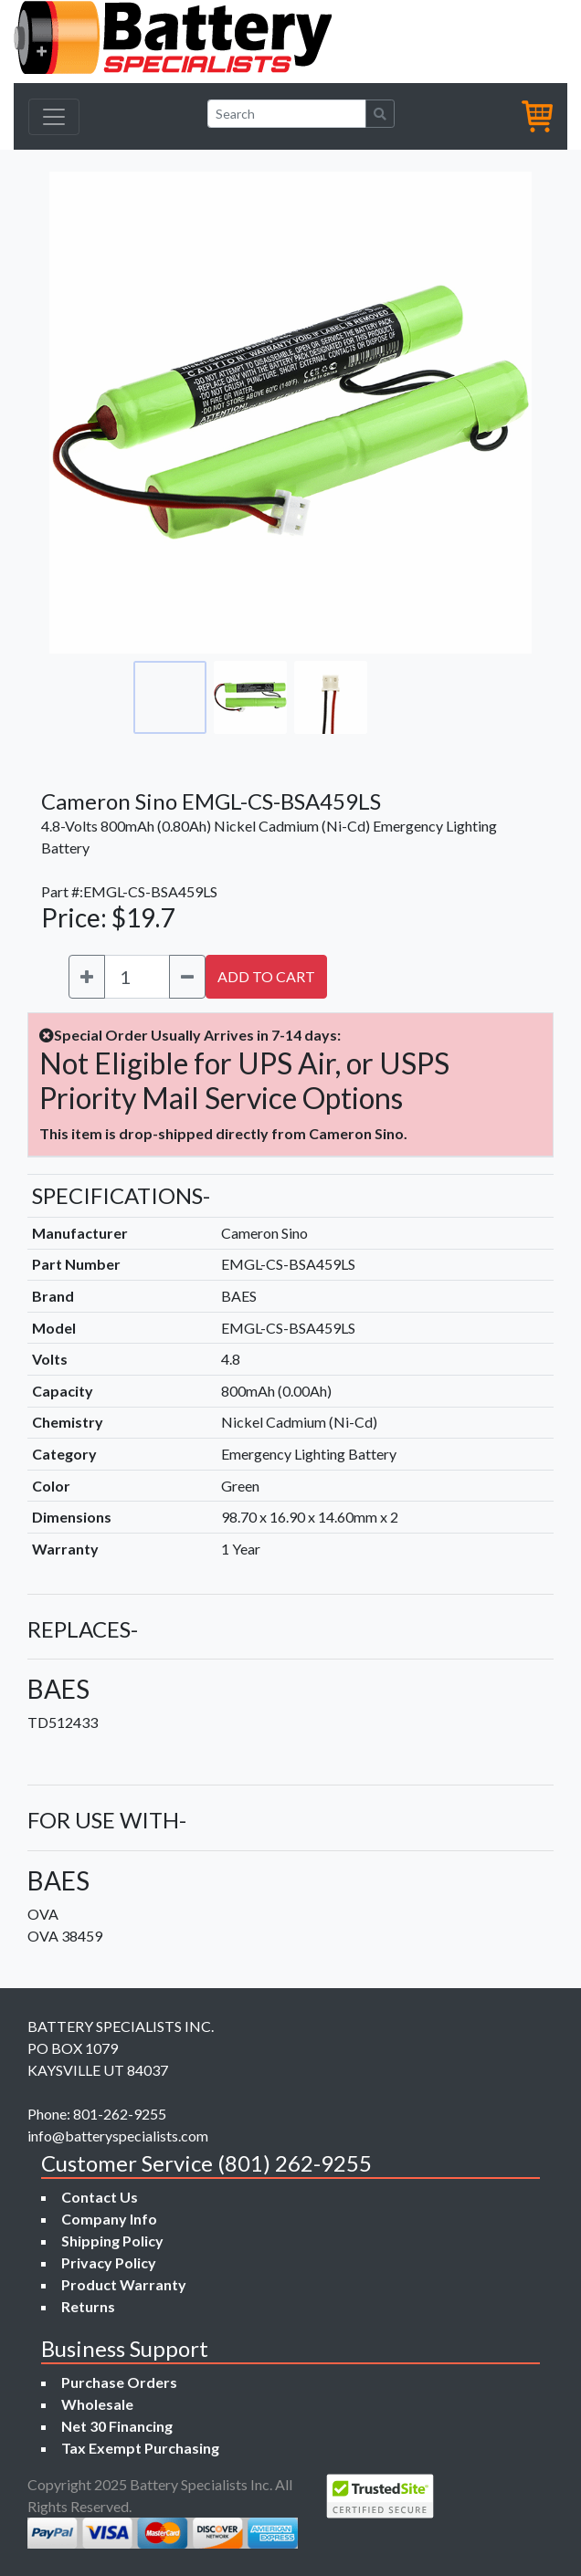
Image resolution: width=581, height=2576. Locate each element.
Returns (88, 2306)
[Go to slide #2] (250, 697)
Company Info (109, 2218)
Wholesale (97, 2404)
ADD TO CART (266, 976)
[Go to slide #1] (169, 697)
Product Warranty (123, 2284)
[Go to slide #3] (330, 697)
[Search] (286, 113)
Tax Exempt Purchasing (140, 2447)
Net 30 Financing (117, 2426)
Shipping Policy (112, 2240)
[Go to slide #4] (411, 697)
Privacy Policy (108, 2262)
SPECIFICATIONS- (121, 1195)
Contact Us (99, 2196)
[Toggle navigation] (53, 117)
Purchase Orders (119, 2382)
